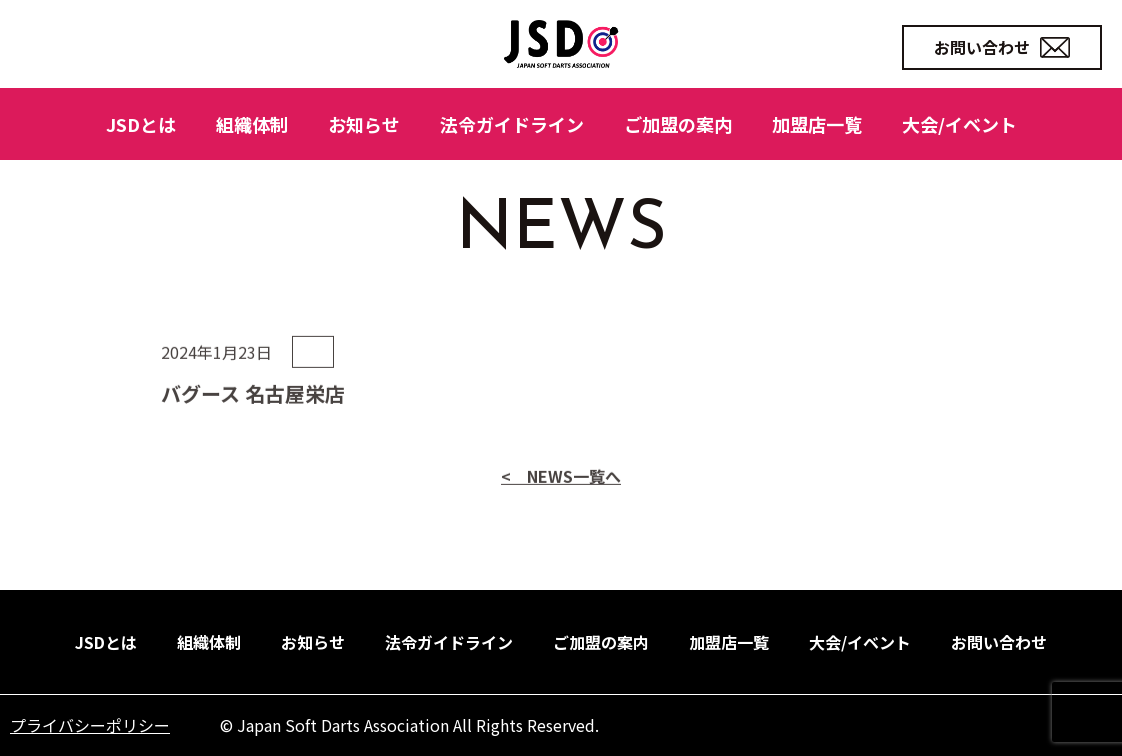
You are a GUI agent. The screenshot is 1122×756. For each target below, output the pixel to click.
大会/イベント (959, 124)
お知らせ (364, 124)
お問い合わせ (1002, 47)
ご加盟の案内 (678, 124)
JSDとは (141, 124)
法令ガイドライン (512, 124)
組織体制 (252, 124)
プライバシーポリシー (90, 725)
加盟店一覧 (817, 124)
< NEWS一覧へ (561, 523)
